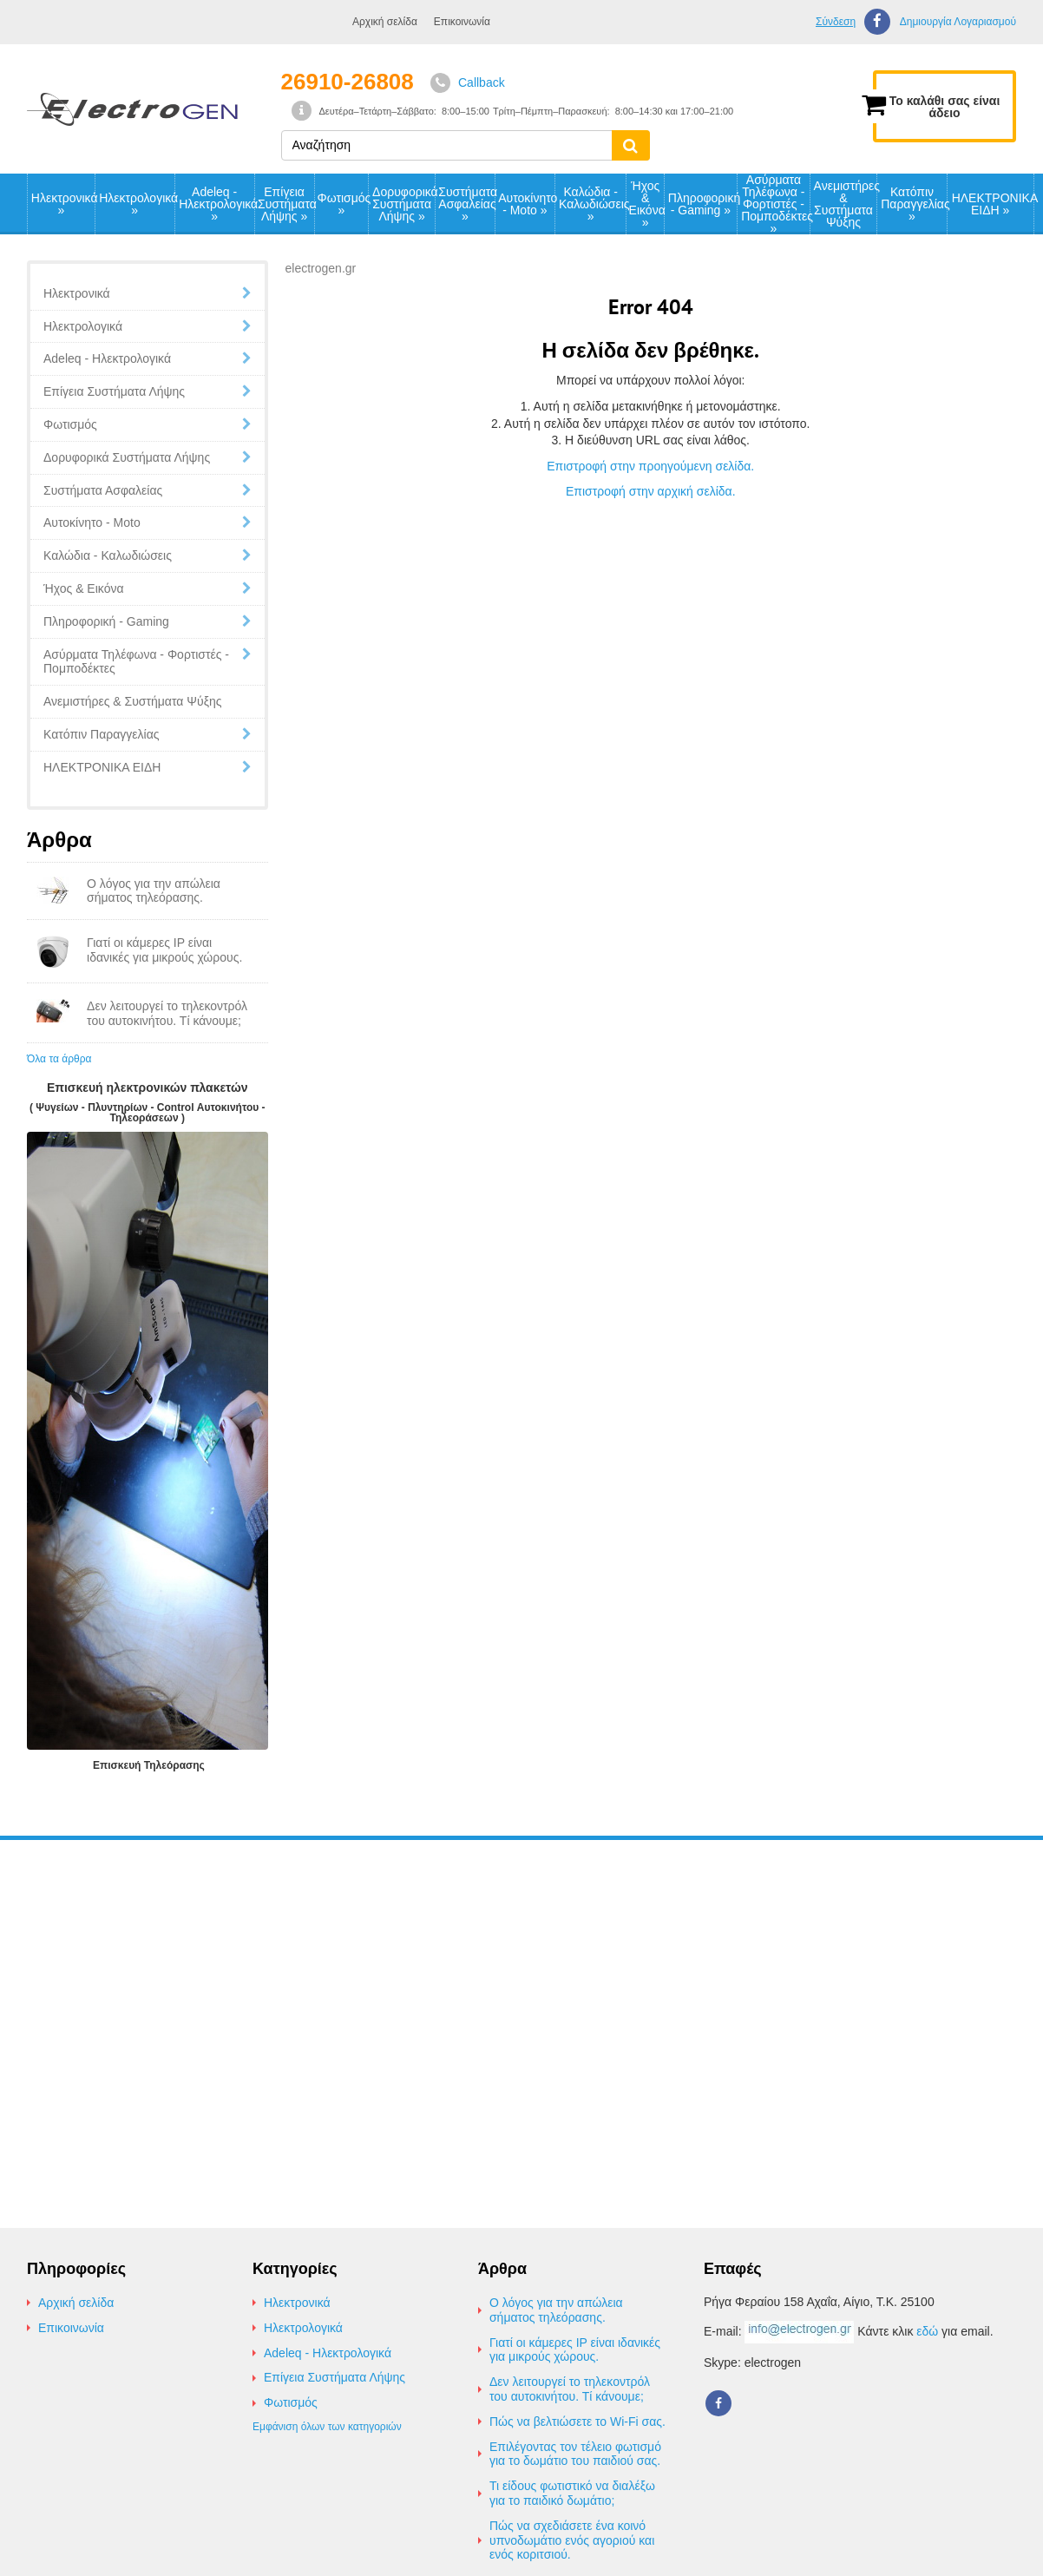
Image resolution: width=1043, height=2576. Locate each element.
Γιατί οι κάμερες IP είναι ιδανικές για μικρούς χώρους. (574, 2350)
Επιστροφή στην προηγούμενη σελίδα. (650, 466)
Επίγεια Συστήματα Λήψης (285, 204)
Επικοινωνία (462, 22)
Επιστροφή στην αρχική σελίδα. (651, 491)
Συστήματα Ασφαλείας (466, 204)
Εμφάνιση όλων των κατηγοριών (327, 2427)
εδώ (927, 2331)
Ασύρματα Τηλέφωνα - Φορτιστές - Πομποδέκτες (775, 204)
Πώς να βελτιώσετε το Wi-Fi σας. (577, 2421)
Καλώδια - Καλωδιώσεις (592, 204)
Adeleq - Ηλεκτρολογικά (216, 204)
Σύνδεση (836, 22)
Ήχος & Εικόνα (646, 204)
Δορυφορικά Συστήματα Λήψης (403, 204)
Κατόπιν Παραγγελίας (914, 204)
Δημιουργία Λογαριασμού (958, 22)
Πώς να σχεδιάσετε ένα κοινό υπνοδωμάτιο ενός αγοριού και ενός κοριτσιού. (571, 2540)
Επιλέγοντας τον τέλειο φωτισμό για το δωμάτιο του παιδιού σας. (575, 2454)
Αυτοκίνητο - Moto (526, 204)
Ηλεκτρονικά (63, 204)
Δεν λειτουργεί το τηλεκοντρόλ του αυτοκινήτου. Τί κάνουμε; (569, 2389)
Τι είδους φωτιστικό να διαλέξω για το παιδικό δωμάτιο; (572, 2493)
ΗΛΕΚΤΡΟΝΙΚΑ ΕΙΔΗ (992, 204)
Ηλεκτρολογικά (136, 204)
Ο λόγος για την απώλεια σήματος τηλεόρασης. (556, 2310)
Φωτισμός (343, 204)
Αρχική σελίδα (384, 22)
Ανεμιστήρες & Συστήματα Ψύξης (845, 204)
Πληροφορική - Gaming (702, 204)
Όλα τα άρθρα (59, 1059)
